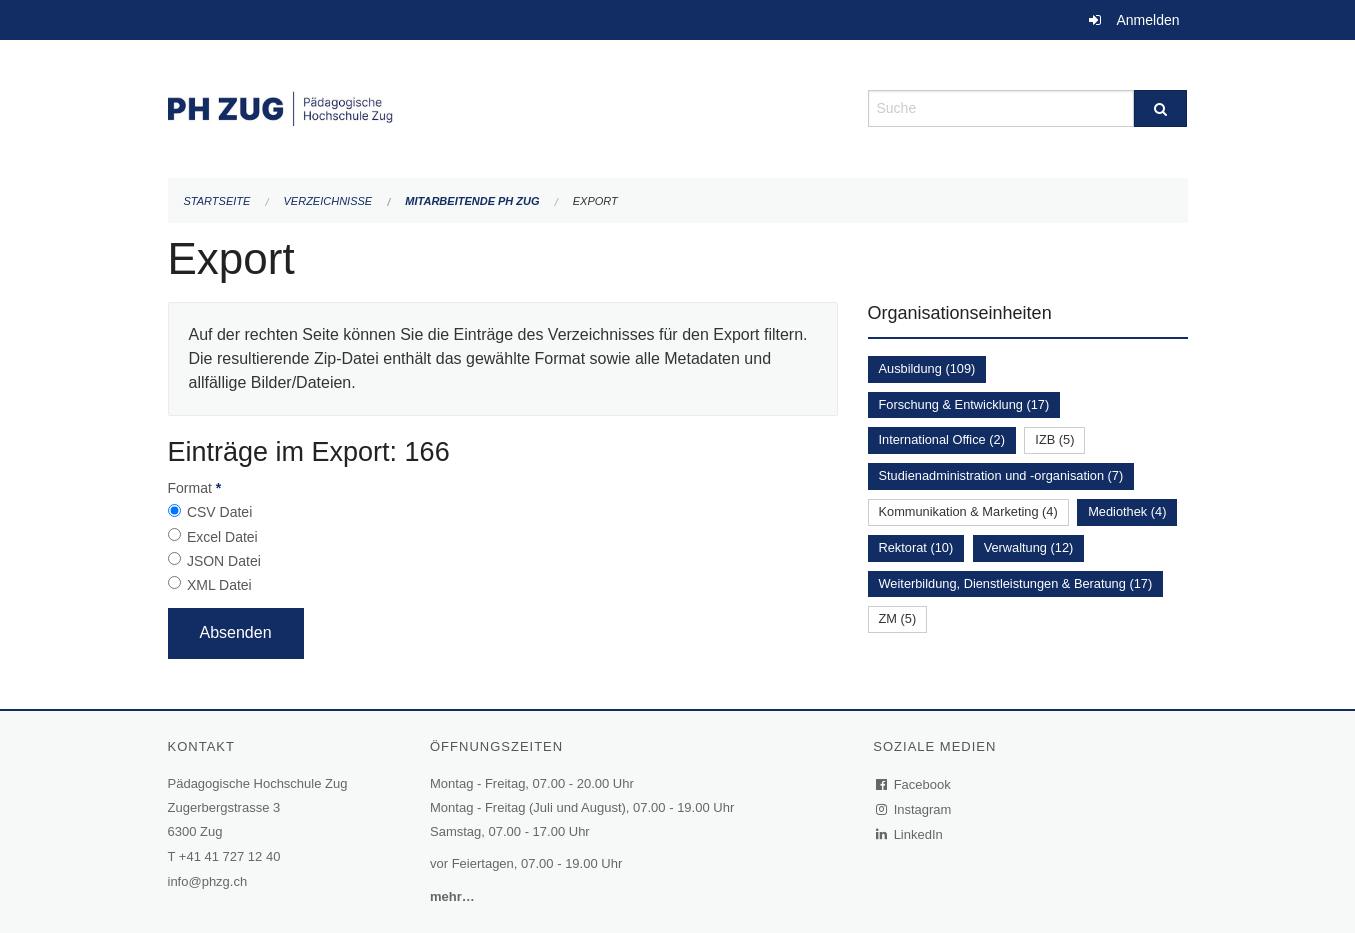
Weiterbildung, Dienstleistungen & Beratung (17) (1016, 583)
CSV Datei (219, 512)
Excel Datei (222, 537)
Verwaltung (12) (1029, 547)
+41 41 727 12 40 (230, 856)
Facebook (914, 784)
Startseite (217, 201)
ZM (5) (898, 618)
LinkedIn (910, 834)
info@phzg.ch (208, 881)
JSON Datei (224, 561)
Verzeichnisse (328, 201)
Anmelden (1147, 20)
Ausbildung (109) (927, 368)
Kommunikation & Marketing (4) (968, 511)
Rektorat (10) (916, 547)
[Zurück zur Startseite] (503, 106)
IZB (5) (1054, 439)
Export (595, 201)
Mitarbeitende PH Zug (472, 201)
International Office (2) (942, 439)
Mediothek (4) (1127, 511)
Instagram (914, 809)
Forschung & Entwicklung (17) (964, 404)
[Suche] (1160, 108)
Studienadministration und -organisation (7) (1001, 475)
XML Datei (219, 585)
